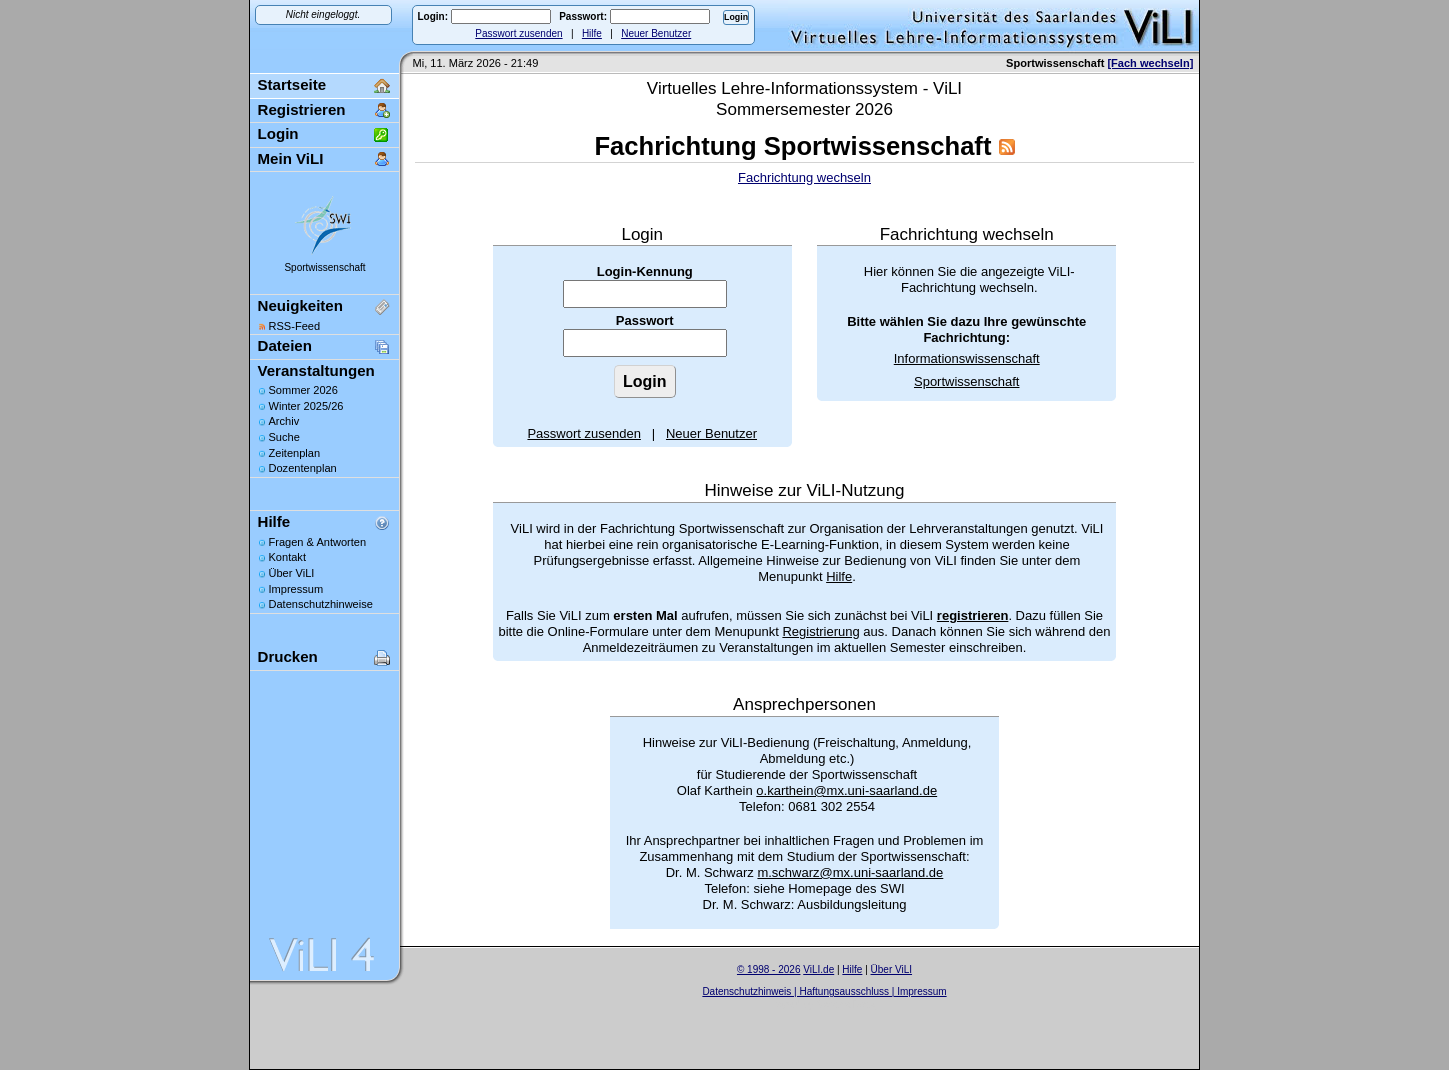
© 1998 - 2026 (769, 969)
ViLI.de (818, 969)
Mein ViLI (291, 158)
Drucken (288, 656)
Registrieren (302, 109)
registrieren (973, 615)
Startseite (292, 84)
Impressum (296, 589)
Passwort (645, 320)
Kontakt (287, 557)
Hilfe (592, 33)
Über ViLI (292, 573)
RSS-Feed (295, 326)
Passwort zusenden (518, 33)
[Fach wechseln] (1150, 63)
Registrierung (820, 631)
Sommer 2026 (303, 390)
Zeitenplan (295, 453)
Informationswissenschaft (967, 358)
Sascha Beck (846, 1004)
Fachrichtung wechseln (804, 177)
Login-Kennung (645, 271)
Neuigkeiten (300, 305)
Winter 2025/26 (306, 406)
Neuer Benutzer (656, 33)
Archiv (284, 421)
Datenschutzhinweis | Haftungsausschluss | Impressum (824, 991)
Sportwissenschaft (324, 267)
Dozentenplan (303, 468)
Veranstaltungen (316, 370)
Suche (284, 437)
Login (278, 133)
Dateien (285, 345)
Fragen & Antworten (318, 542)
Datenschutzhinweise (321, 604)
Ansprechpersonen (804, 704)
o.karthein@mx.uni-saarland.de (846, 790)
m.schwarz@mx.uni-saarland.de (850, 872)
